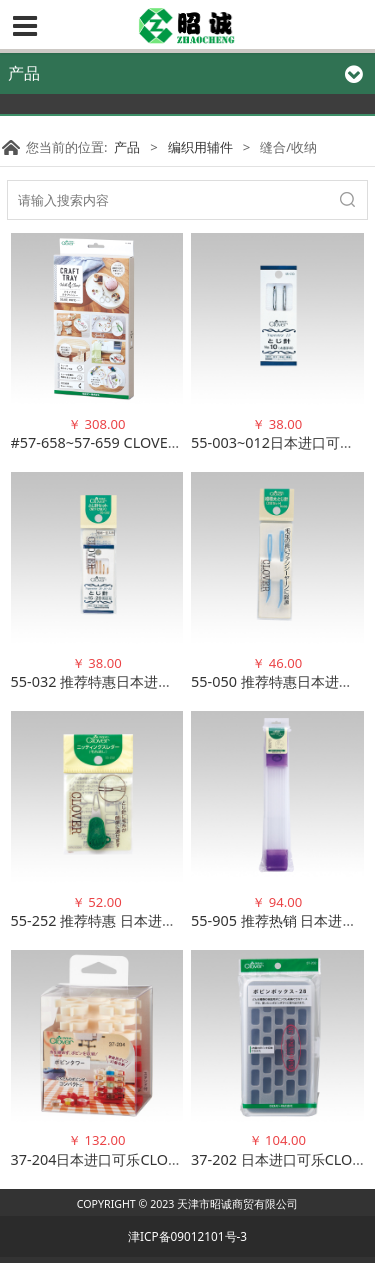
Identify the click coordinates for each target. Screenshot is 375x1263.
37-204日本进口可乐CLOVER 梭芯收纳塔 (139, 1159)
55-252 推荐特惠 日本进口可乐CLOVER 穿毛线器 (164, 920)
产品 (127, 147)
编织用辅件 (200, 147)
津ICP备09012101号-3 (187, 1236)
